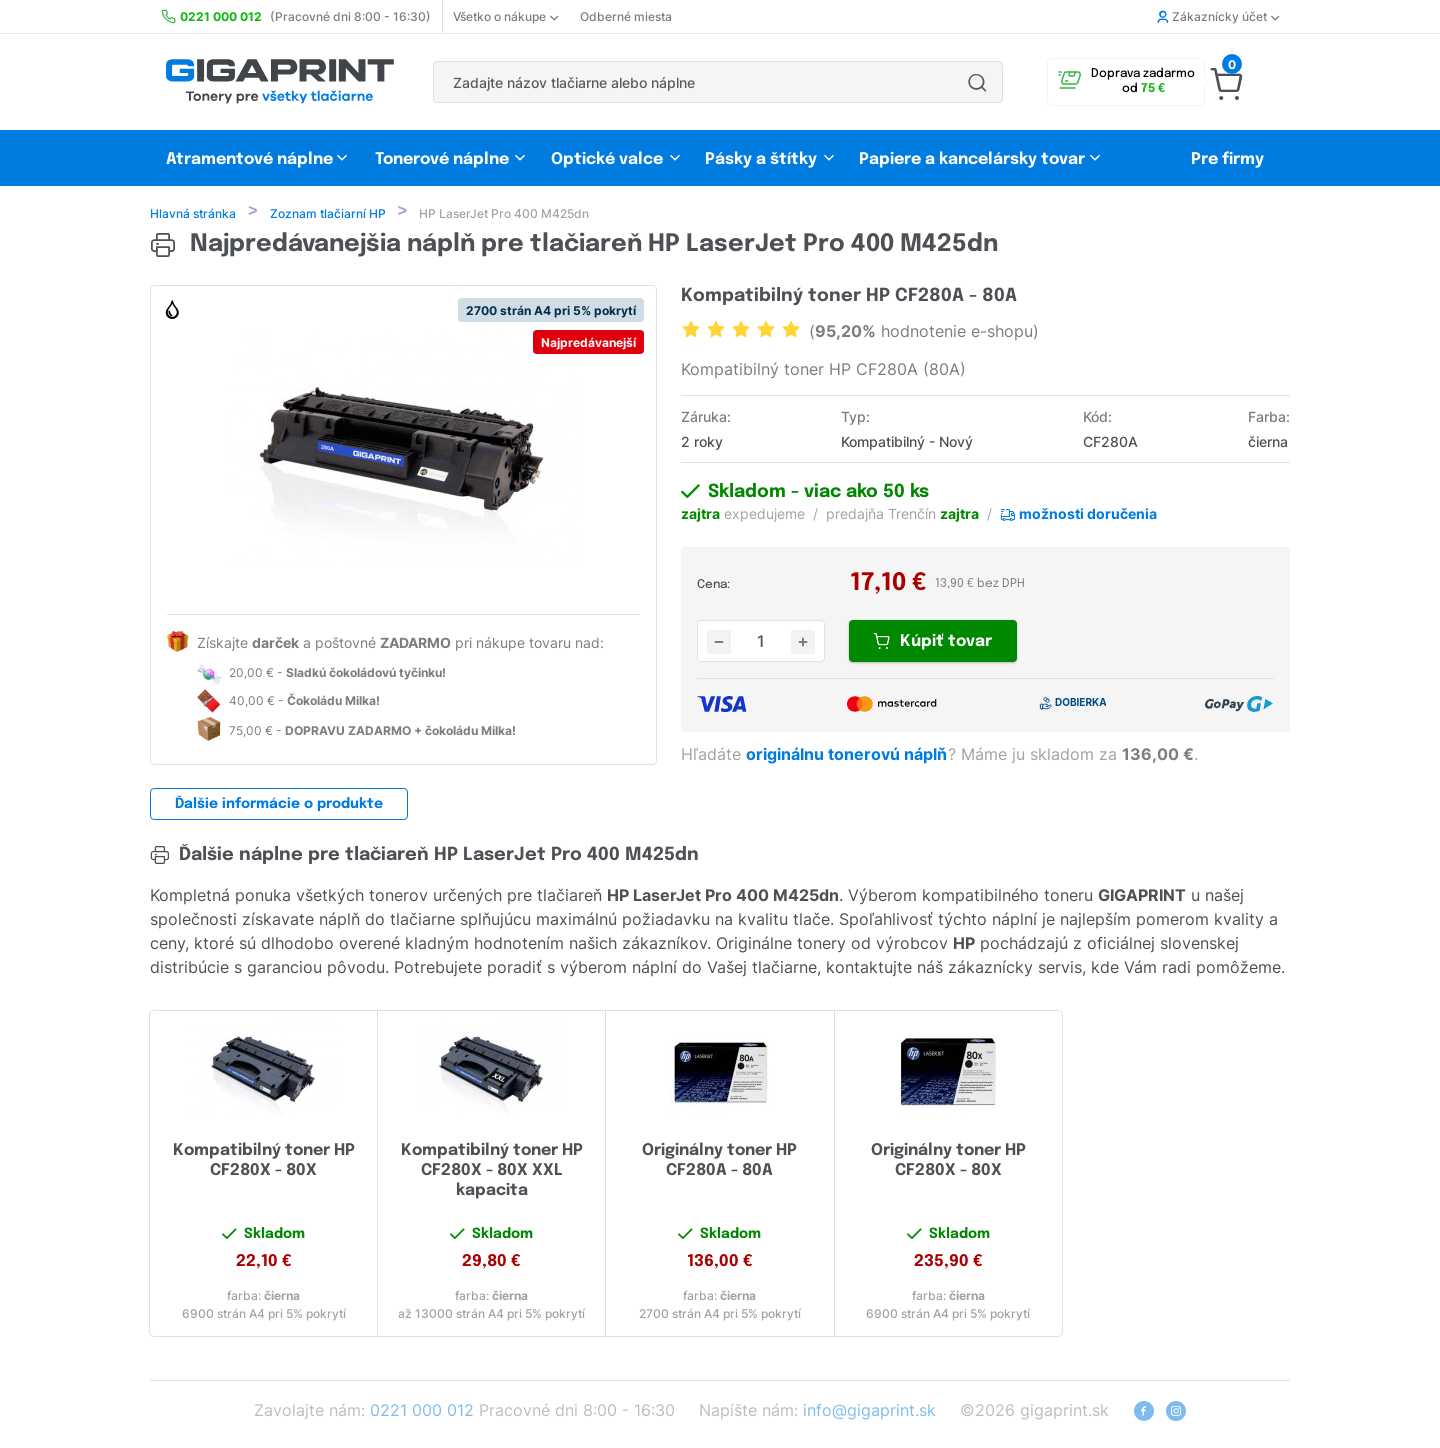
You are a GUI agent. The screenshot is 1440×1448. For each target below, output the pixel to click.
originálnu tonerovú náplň (848, 756)
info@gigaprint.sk (869, 1412)
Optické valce (607, 159)
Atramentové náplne (249, 159)
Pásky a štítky (761, 159)
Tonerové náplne (442, 159)
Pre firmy (1227, 159)
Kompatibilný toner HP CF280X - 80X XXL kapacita (492, 1172)
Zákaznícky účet (1218, 16)
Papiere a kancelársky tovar (974, 159)
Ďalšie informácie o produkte (279, 806)
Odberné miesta (626, 16)
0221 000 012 (422, 1412)
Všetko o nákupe (505, 16)
